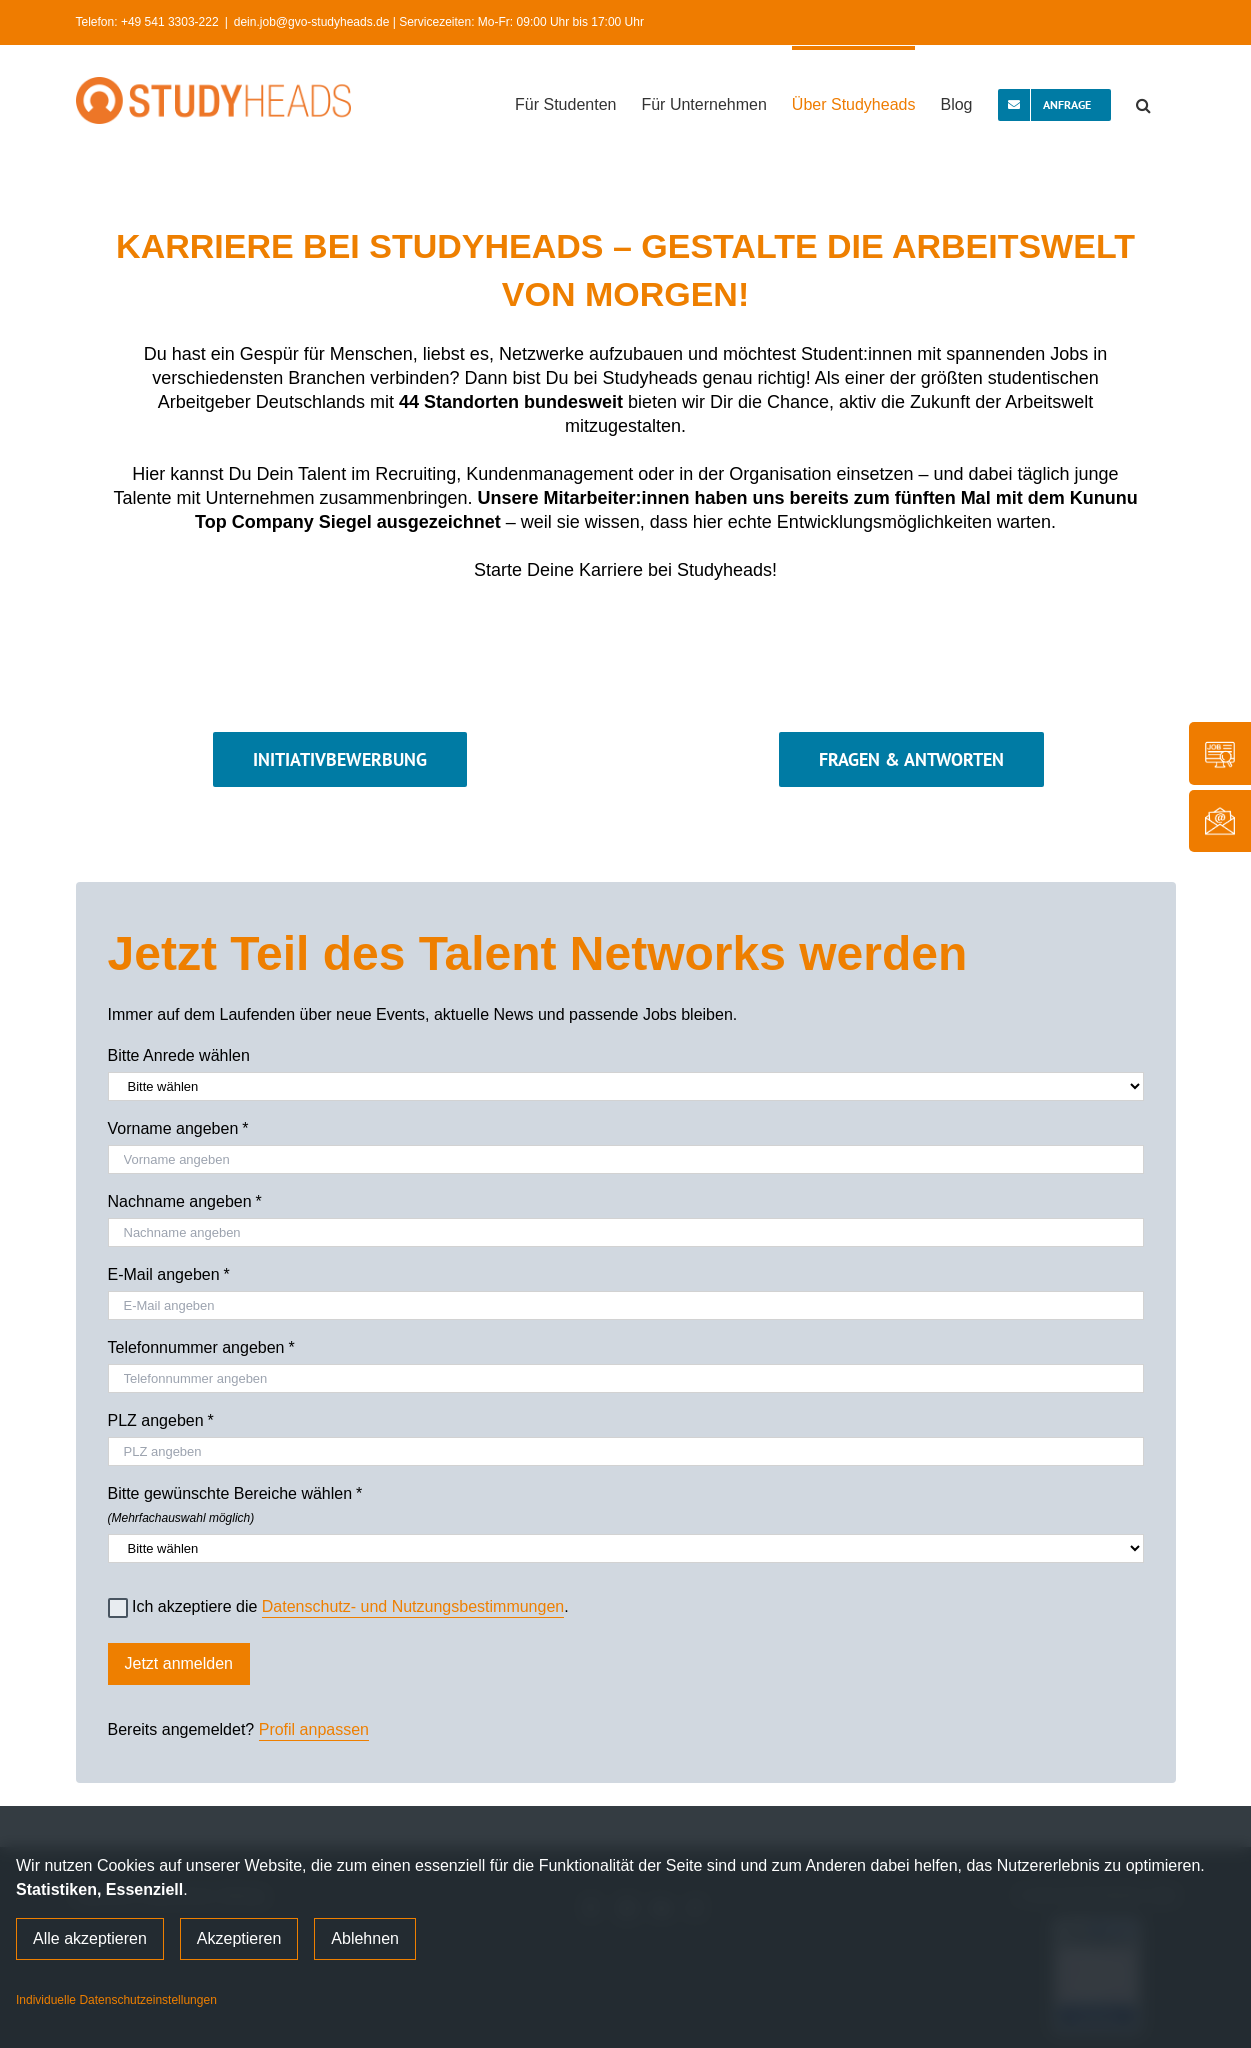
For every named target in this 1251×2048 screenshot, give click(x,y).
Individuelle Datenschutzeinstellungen (116, 2000)
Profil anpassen (314, 1729)
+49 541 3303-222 (170, 22)
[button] (1143, 103)
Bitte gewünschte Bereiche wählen (626, 1502)
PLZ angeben (161, 1421)
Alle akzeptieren (90, 1938)
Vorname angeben (178, 1129)
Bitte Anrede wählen (179, 1055)
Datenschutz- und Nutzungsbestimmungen (413, 1606)
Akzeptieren (239, 1938)
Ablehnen (365, 1938)
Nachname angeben (185, 1202)
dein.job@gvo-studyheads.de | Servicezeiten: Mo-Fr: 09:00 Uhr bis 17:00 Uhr (439, 22)
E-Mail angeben (169, 1275)
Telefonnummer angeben (201, 1348)
